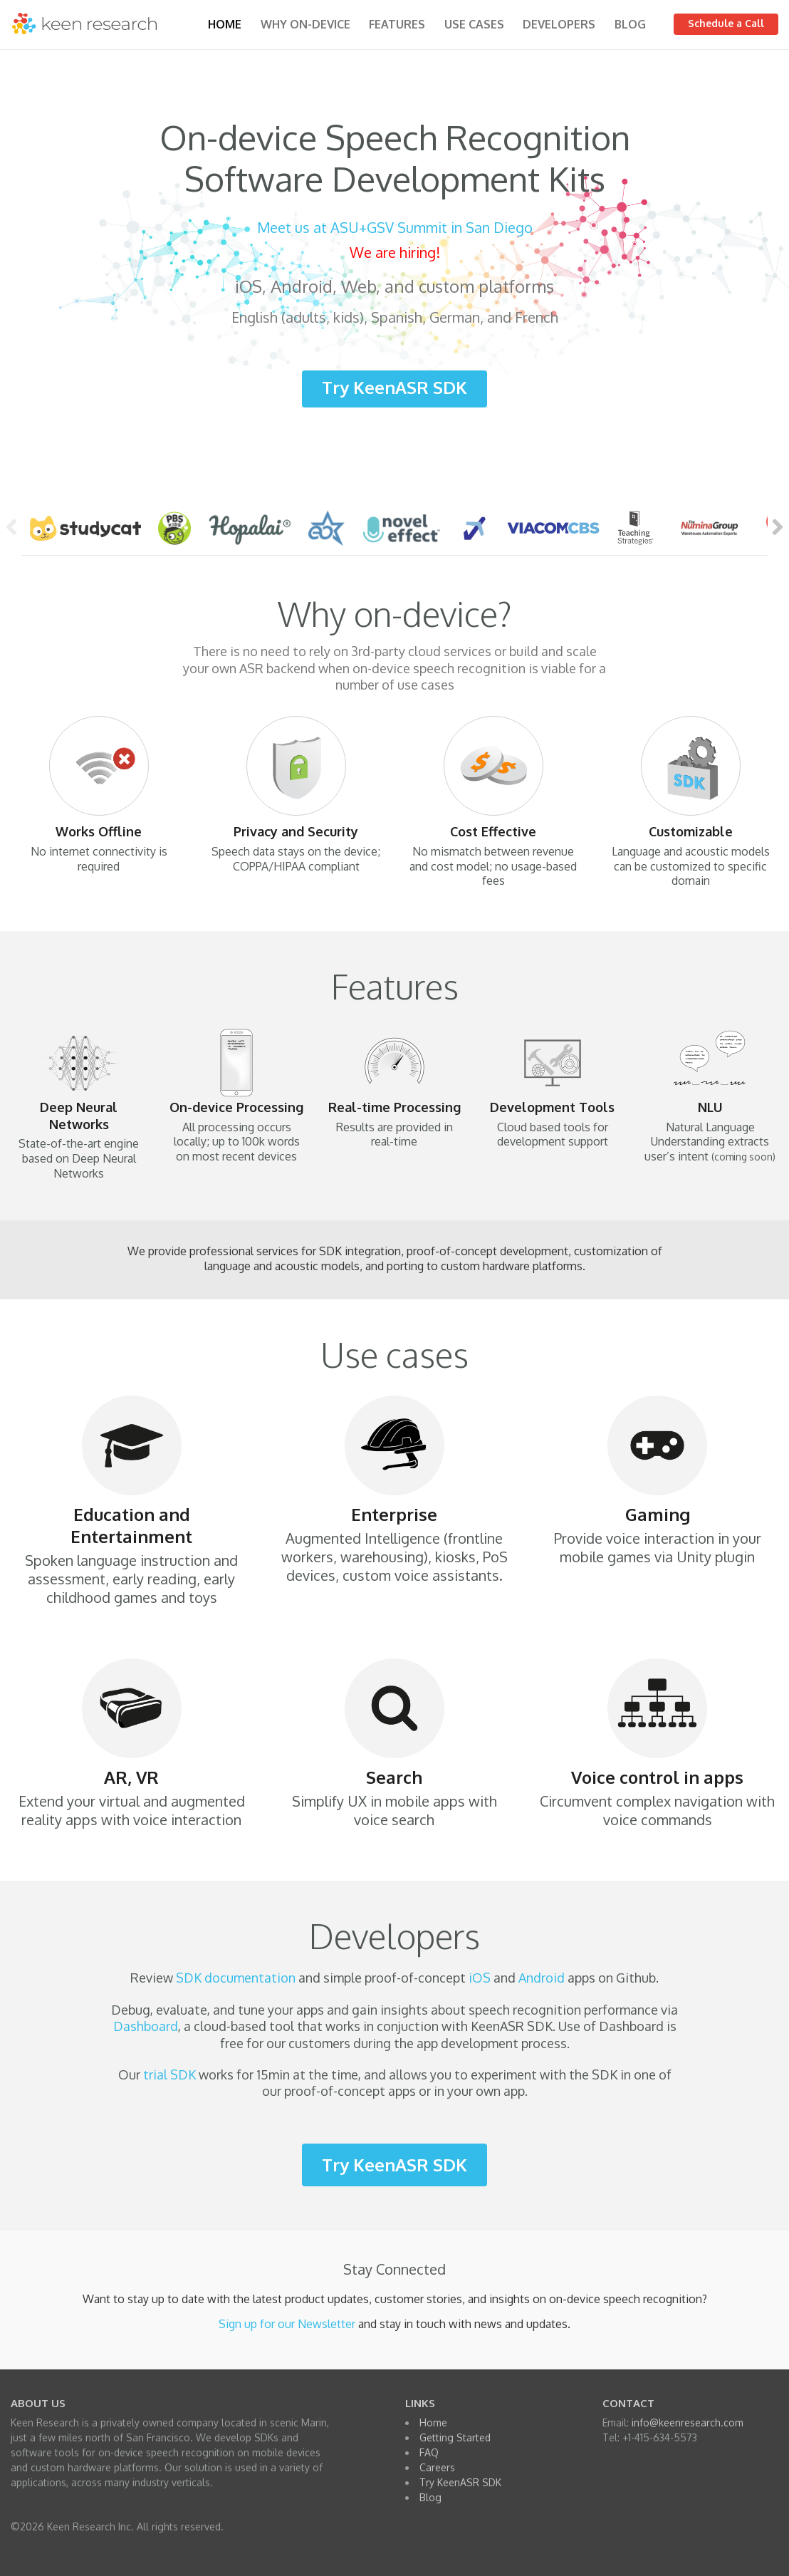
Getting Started (455, 2437)
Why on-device (305, 24)
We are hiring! (395, 252)
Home (224, 24)
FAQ (429, 2452)
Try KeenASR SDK (394, 387)
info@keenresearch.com (687, 2422)
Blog (630, 24)
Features (397, 24)
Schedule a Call (726, 23)
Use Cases (474, 24)
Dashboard (145, 2026)
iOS (480, 1977)
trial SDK (169, 2074)
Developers (559, 24)
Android (541, 1977)
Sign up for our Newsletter (287, 2324)
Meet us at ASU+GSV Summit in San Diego (395, 227)
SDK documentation (236, 1977)
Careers (437, 2467)
